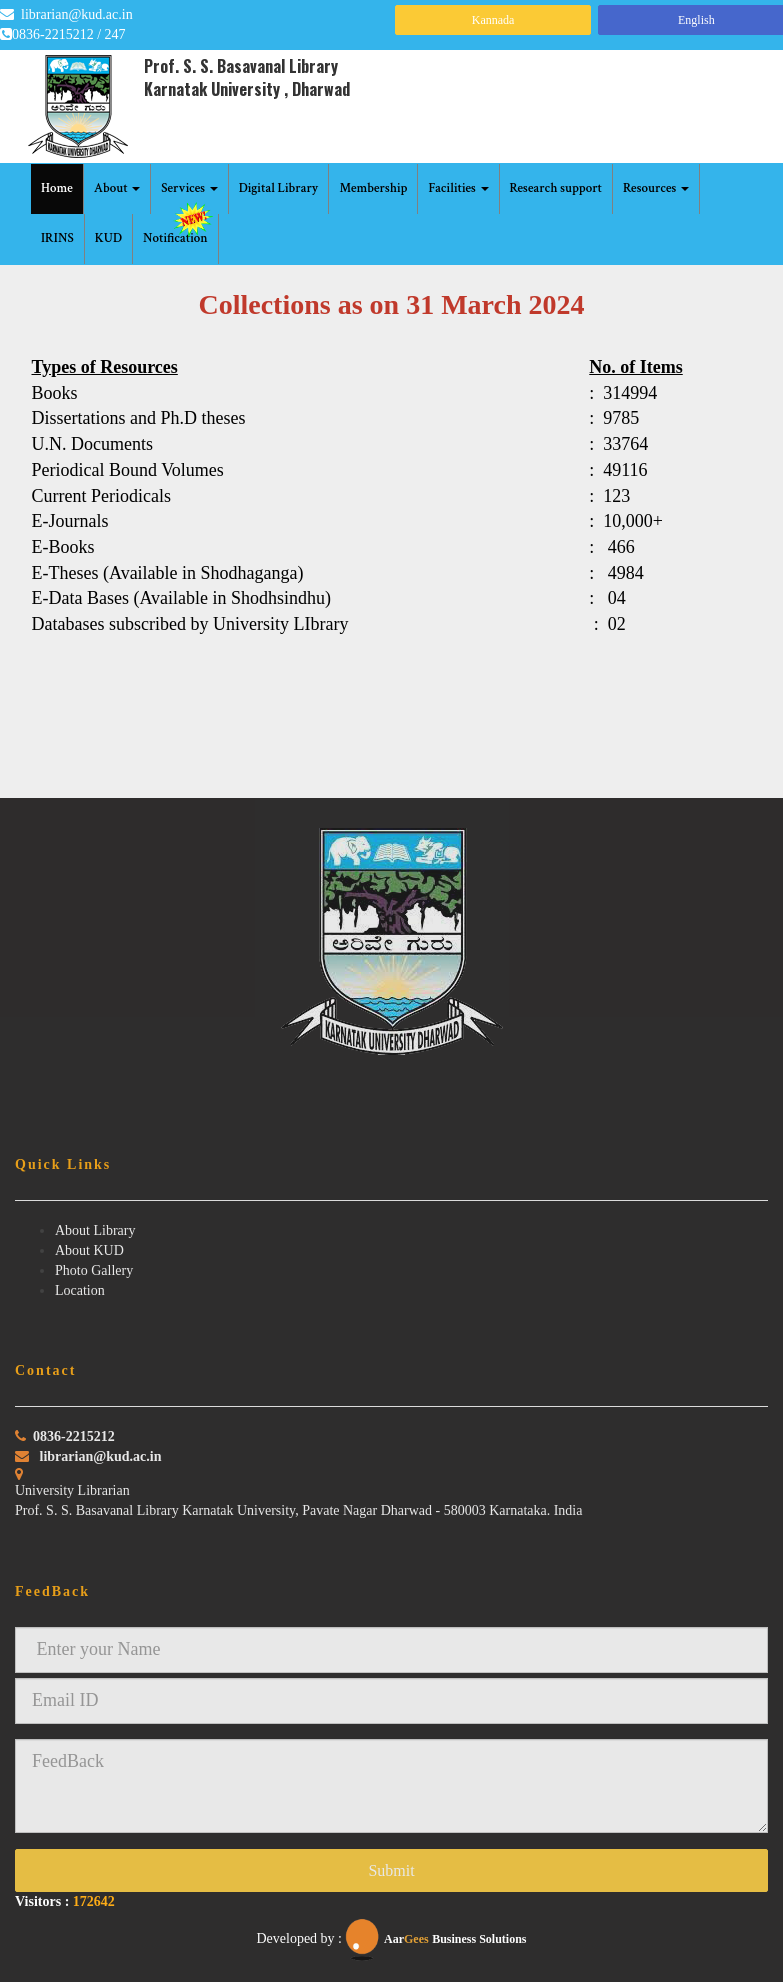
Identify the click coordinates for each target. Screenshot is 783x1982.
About (117, 188)
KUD (108, 238)
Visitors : (65, 1901)
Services (189, 188)
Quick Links (63, 1164)
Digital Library (279, 188)
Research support (556, 188)
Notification (179, 230)
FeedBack (52, 1591)
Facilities (458, 188)
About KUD (89, 1250)
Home (57, 188)
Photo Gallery (94, 1270)
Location (80, 1290)
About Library (95, 1230)
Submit (391, 1870)
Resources (656, 188)
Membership (373, 188)
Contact (45, 1370)
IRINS (57, 238)
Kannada (493, 20)
